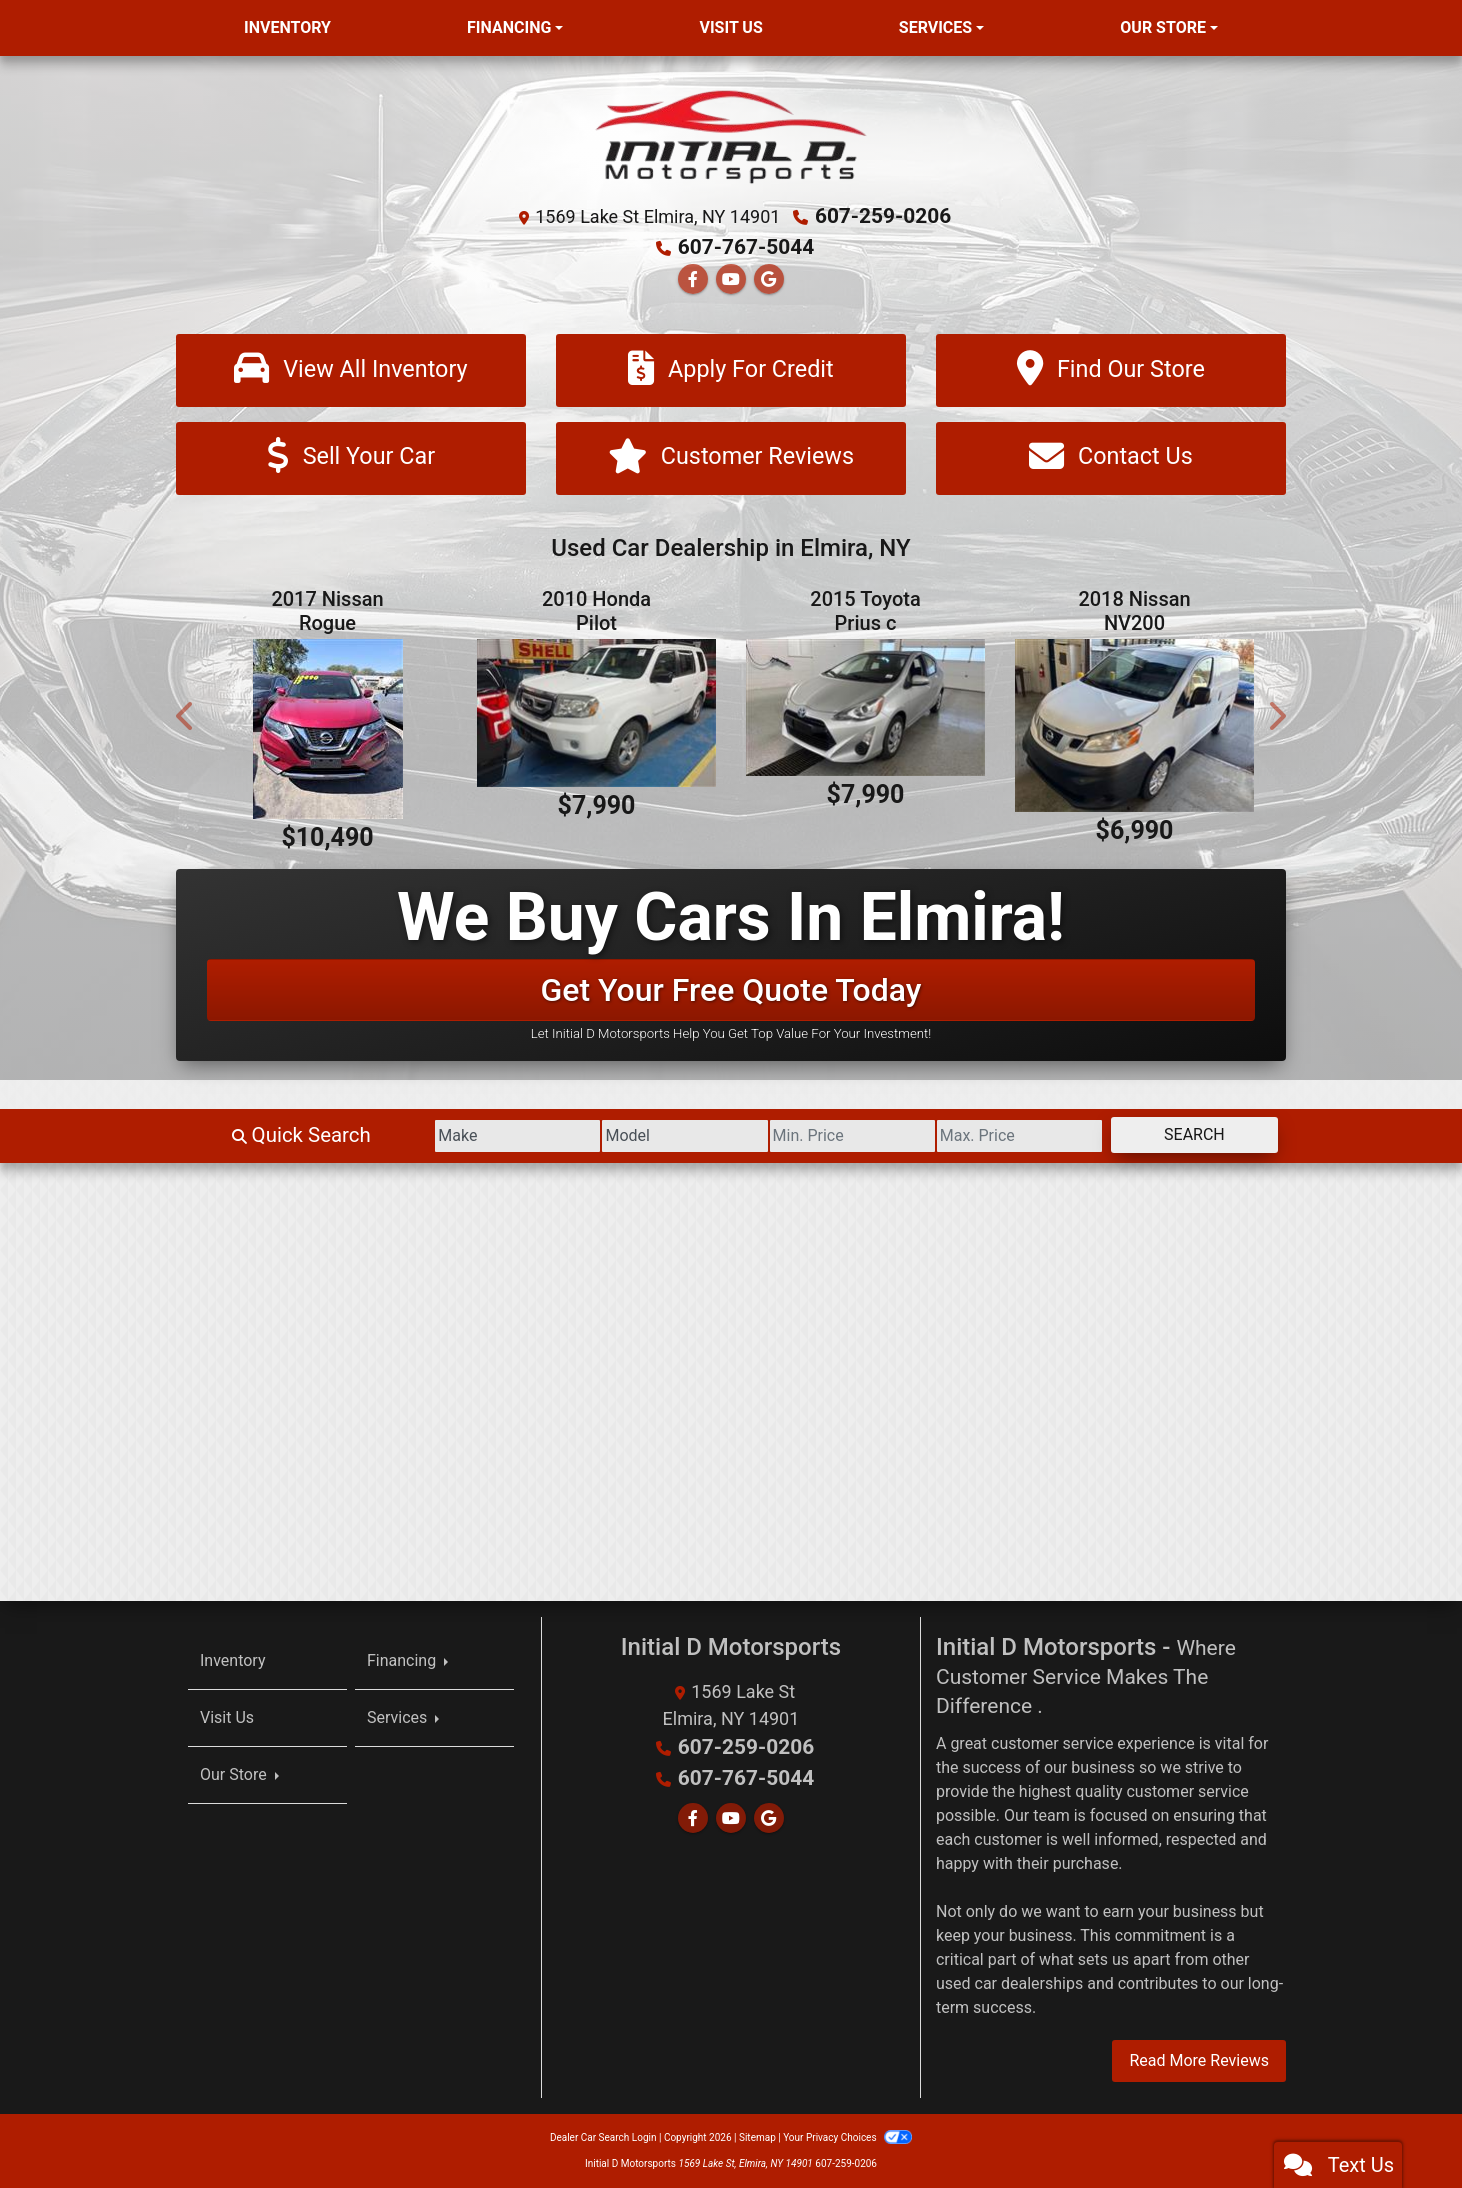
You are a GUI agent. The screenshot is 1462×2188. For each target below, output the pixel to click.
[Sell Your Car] (351, 457)
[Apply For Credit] (731, 368)
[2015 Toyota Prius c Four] (865, 707)
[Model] (616, 1136)
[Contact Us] (1111, 457)
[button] (186, 716)
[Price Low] (803, 1136)
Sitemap (757, 2137)
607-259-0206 (883, 216)
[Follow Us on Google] (769, 276)
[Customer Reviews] (731, 457)
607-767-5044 (746, 246)
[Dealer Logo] (731, 135)
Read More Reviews (1199, 2060)
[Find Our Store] (1111, 368)
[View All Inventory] (351, 368)
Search (1184, 1134)
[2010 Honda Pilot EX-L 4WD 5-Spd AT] (596, 713)
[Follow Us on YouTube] (731, 276)
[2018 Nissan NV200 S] (1134, 725)
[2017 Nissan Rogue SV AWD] (327, 729)
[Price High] (990, 1136)
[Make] (430, 1136)
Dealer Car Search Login (603, 2137)
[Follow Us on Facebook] (693, 276)
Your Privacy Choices (847, 2137)
